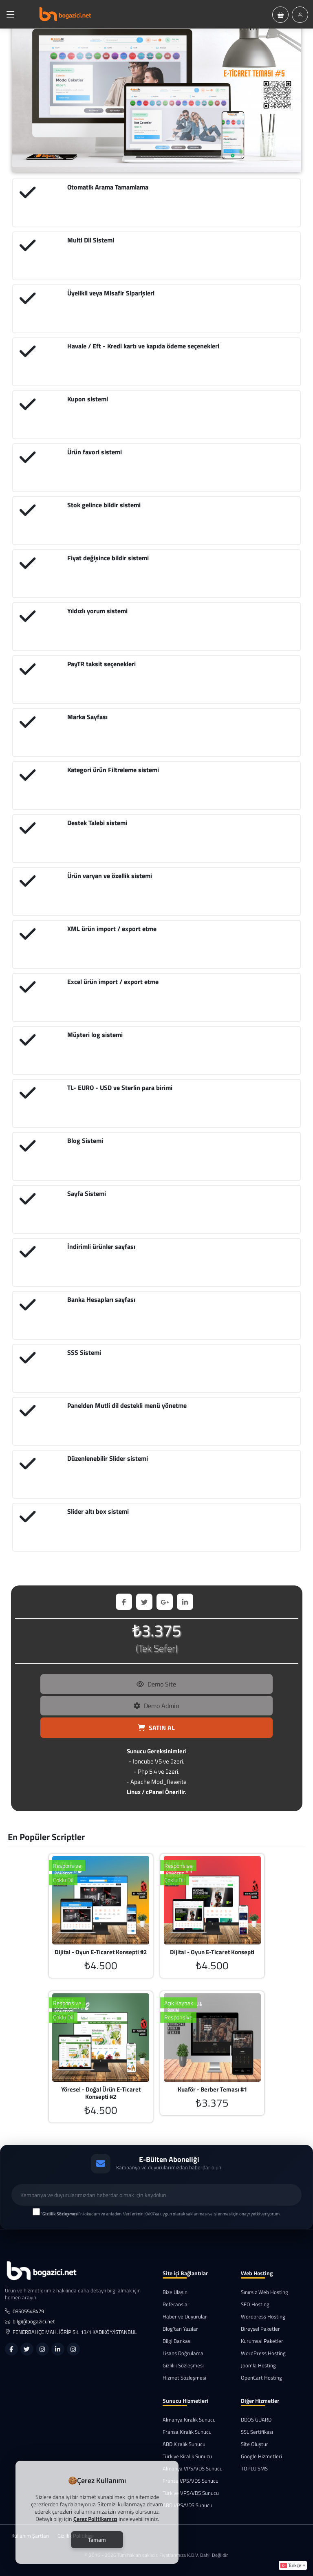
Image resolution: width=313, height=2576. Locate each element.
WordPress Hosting (263, 2353)
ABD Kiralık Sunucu (184, 2444)
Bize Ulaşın (175, 2292)
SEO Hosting (255, 2304)
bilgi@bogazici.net (30, 2321)
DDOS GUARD (256, 2420)
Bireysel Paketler (260, 2329)
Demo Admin (156, 1706)
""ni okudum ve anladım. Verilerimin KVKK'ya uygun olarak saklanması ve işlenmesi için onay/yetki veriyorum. (160, 2214)
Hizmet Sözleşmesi (184, 2378)
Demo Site (156, 1684)
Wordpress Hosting (263, 2317)
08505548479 (24, 2311)
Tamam (97, 2539)
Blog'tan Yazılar (180, 2329)
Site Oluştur (254, 2444)
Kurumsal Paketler (262, 2341)
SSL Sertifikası (257, 2432)
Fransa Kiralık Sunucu (187, 2432)
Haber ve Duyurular (185, 2317)
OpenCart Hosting (261, 2378)
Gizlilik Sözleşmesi (183, 2365)
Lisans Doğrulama (183, 2353)
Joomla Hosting (258, 2365)
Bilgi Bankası (177, 2341)
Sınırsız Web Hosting (264, 2292)
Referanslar (176, 2304)
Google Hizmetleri (261, 2456)
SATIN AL (156, 1728)
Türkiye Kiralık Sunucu (187, 2456)
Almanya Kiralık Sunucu (189, 2420)
